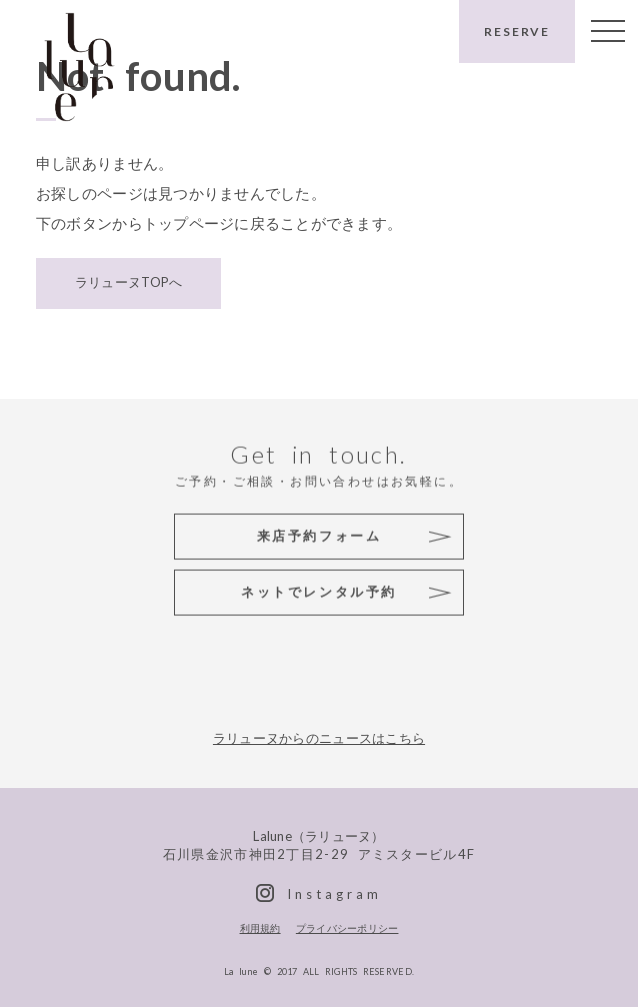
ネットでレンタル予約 (319, 590)
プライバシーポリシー (347, 927)
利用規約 (260, 927)
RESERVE (517, 31)
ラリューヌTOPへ (128, 281)
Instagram (334, 893)
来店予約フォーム (319, 534)
